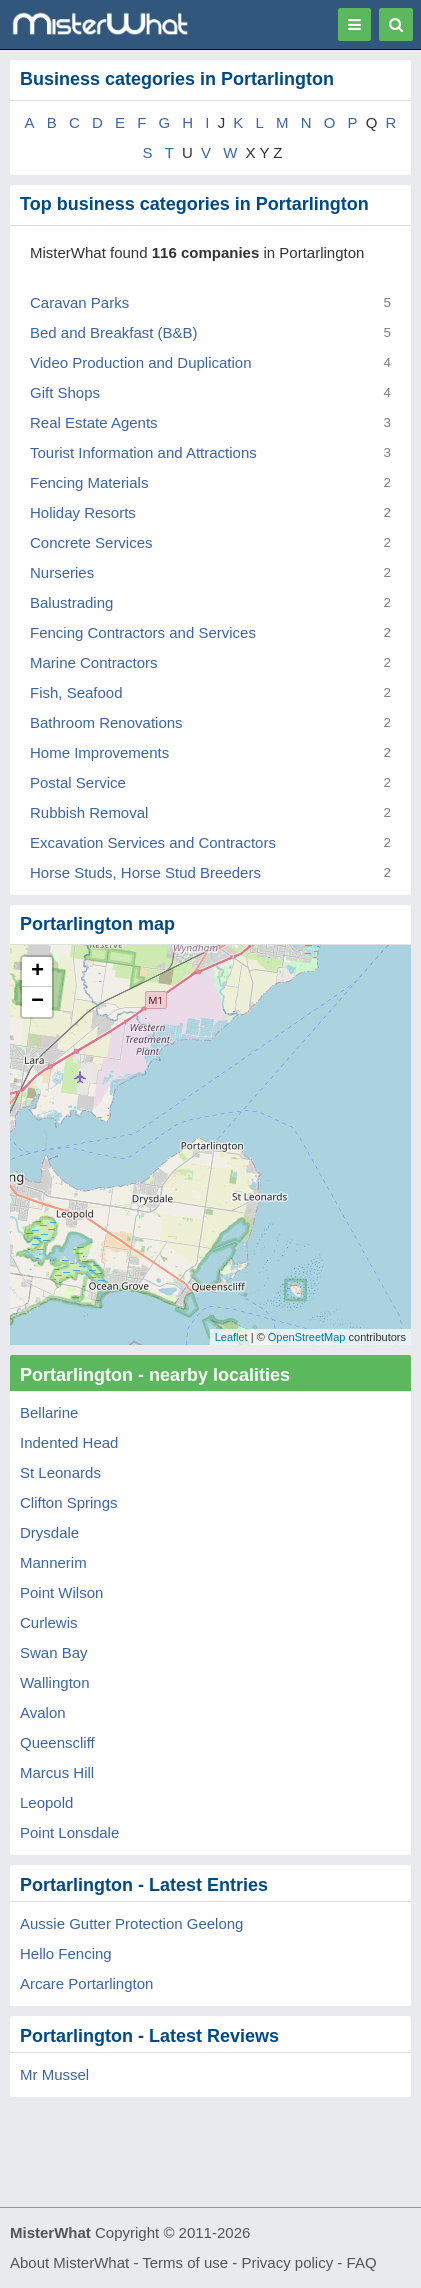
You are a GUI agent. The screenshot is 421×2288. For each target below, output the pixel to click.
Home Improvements (99, 752)
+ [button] (37, 972)
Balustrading (71, 602)
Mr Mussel (54, 2074)
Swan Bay (54, 1652)
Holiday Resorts (83, 512)
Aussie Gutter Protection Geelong (131, 1923)
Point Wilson (61, 1592)
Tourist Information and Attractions (143, 452)
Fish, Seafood (76, 692)
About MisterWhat (69, 2262)
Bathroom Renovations (106, 722)
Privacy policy (288, 2262)
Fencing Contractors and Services (143, 632)
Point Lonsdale (69, 1832)
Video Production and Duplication (141, 362)
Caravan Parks (79, 302)
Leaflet (231, 1337)
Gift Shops (65, 392)
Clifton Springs (69, 1502)
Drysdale (49, 1532)
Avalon (43, 1712)
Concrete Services (91, 542)
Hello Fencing (66, 1953)
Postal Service (78, 782)
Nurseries (62, 572)
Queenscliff (57, 1742)
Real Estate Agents (94, 422)
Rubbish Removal (89, 812)
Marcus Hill (57, 1772)
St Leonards (60, 1472)
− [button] (37, 1002)
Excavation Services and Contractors (153, 842)
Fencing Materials (89, 482)
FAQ (362, 2262)
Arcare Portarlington (86, 1983)
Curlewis (49, 1622)
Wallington (54, 1682)
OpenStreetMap (307, 1337)
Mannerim (53, 1562)
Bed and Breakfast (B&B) (114, 332)
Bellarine (49, 1412)
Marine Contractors (94, 662)
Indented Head (69, 1442)
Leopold (46, 1802)
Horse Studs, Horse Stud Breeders (145, 872)
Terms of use (185, 2262)
